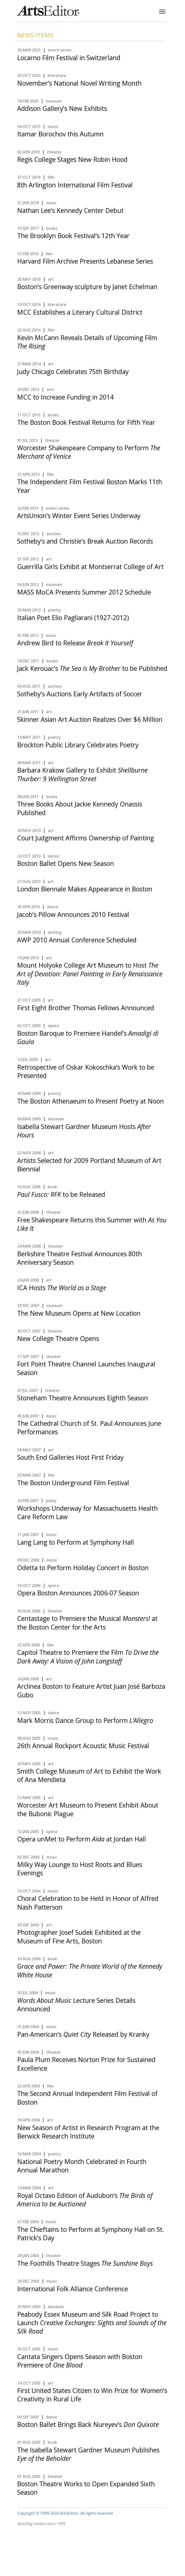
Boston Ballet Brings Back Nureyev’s (81, 2462)
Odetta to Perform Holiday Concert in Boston (89, 1604)
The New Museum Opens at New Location (83, 1350)
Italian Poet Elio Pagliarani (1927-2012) (77, 632)
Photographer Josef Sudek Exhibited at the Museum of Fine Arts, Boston (84, 1972)
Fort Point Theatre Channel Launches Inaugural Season (91, 1406)
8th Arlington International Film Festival (79, 184)
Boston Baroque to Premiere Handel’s (90, 1068)
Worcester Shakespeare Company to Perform (88, 459)
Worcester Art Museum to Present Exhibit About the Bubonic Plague (83, 1845)
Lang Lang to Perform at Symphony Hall (80, 1579)
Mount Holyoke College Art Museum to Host (87, 1004)
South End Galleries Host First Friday (74, 1494)
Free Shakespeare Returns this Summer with (91, 1262)
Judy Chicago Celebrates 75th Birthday (77, 378)
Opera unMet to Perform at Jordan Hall (86, 1874)
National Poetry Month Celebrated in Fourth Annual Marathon (87, 2200)
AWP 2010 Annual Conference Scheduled (81, 970)
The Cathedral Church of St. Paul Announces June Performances (87, 1465)
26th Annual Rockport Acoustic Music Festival (88, 1782)
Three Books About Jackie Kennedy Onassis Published (85, 839)
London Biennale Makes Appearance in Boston (91, 919)
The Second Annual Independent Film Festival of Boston (89, 2132)
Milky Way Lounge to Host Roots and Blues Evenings (84, 1904)
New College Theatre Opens (61, 1376)
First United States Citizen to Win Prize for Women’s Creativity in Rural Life (83, 2428)
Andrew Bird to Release (79, 657)
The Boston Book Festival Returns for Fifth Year (92, 429)
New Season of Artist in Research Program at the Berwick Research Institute (88, 2166)
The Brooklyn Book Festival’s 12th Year (78, 235)
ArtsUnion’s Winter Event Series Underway (84, 522)
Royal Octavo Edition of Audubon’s (90, 2234)
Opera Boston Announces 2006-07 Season (83, 1629)
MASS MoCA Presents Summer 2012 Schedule (89, 607)
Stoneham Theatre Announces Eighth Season (88, 1435)
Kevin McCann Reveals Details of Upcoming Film (85, 349)
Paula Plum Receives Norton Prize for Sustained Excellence (92, 2099)
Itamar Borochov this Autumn (64, 133)
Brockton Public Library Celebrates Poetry (83, 776)
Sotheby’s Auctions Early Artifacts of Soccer (85, 717)
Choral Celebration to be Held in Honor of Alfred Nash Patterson (83, 1938)
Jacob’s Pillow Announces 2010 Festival (78, 945)
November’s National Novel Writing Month (84, 82)
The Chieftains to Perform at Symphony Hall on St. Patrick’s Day (91, 2268)
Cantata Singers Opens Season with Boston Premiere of (85, 2394)
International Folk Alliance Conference (77, 2322)
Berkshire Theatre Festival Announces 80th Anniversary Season (84, 1296)
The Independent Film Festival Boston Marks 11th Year (87, 493)
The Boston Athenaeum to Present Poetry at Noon (87, 1135)
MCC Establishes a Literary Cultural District (84, 319)
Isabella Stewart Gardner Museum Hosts (88, 1169)
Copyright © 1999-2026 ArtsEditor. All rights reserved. (68, 2554)
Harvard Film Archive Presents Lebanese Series (90, 260)
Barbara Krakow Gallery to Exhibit (86, 805)
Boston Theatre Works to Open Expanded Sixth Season (92, 2529)
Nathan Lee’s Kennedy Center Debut (74, 209)
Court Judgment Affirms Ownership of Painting (90, 869)
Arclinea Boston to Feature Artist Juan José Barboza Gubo (84, 1727)
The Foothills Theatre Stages (90, 2297)
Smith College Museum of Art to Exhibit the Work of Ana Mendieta (86, 1811)
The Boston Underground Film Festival (78, 1519)
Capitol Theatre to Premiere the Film (88, 1693)
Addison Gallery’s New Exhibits (65, 108)
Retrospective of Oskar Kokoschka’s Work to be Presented (91, 1101)
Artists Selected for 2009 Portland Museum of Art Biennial (89, 1203)
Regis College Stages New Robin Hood (77, 159)
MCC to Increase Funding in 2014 (69, 404)
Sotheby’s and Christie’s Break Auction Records (91, 547)
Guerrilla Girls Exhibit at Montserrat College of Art (89, 577)
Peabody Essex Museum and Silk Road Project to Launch (91, 2357)
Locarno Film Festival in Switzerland (73, 57)
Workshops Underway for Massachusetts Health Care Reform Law (81, 1549)
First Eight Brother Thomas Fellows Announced (91, 1038)
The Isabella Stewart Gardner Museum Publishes (77, 2496)
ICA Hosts (64, 1325)
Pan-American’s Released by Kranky (87, 2069)
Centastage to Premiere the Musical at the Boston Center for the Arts (88, 1659)
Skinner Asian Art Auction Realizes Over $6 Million (83, 746)
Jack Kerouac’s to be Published (81, 687)
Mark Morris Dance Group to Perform (89, 1756)
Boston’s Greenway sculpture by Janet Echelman (76, 290)
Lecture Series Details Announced (80, 2040)
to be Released (64, 1232)
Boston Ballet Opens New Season (70, 894)
